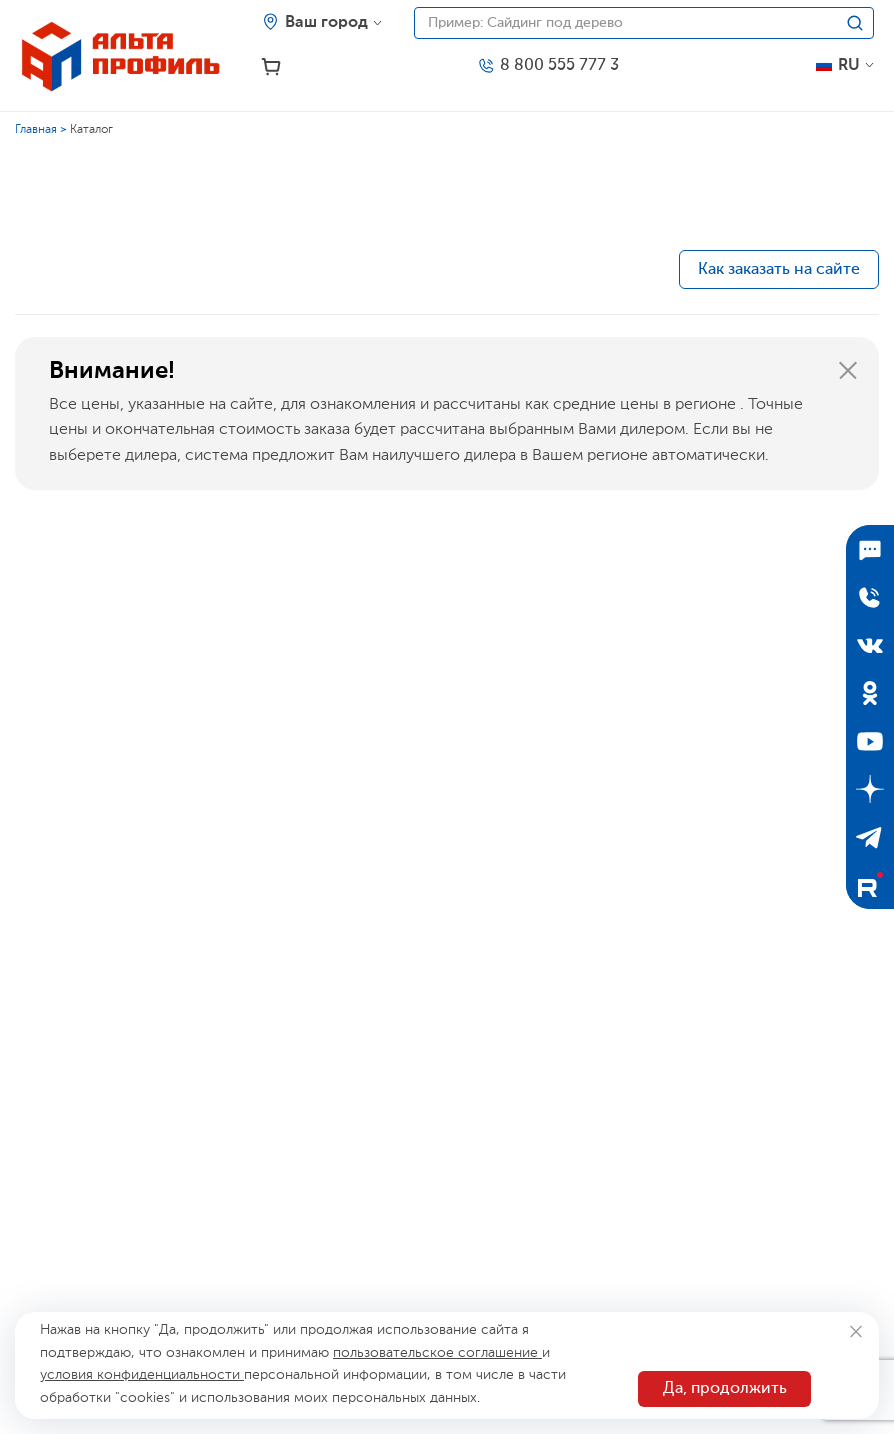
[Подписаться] (870, 549)
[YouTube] (870, 741)
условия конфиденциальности (142, 1375)
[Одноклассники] (870, 693)
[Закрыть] (848, 370)
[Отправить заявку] (870, 597)
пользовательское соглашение (437, 1353)
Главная (36, 130)
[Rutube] (870, 885)
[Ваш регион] (322, 23)
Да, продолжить (725, 1389)
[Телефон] (548, 66)
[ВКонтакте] (870, 645)
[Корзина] (271, 67)
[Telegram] (870, 837)
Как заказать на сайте (779, 270)
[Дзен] (870, 789)
